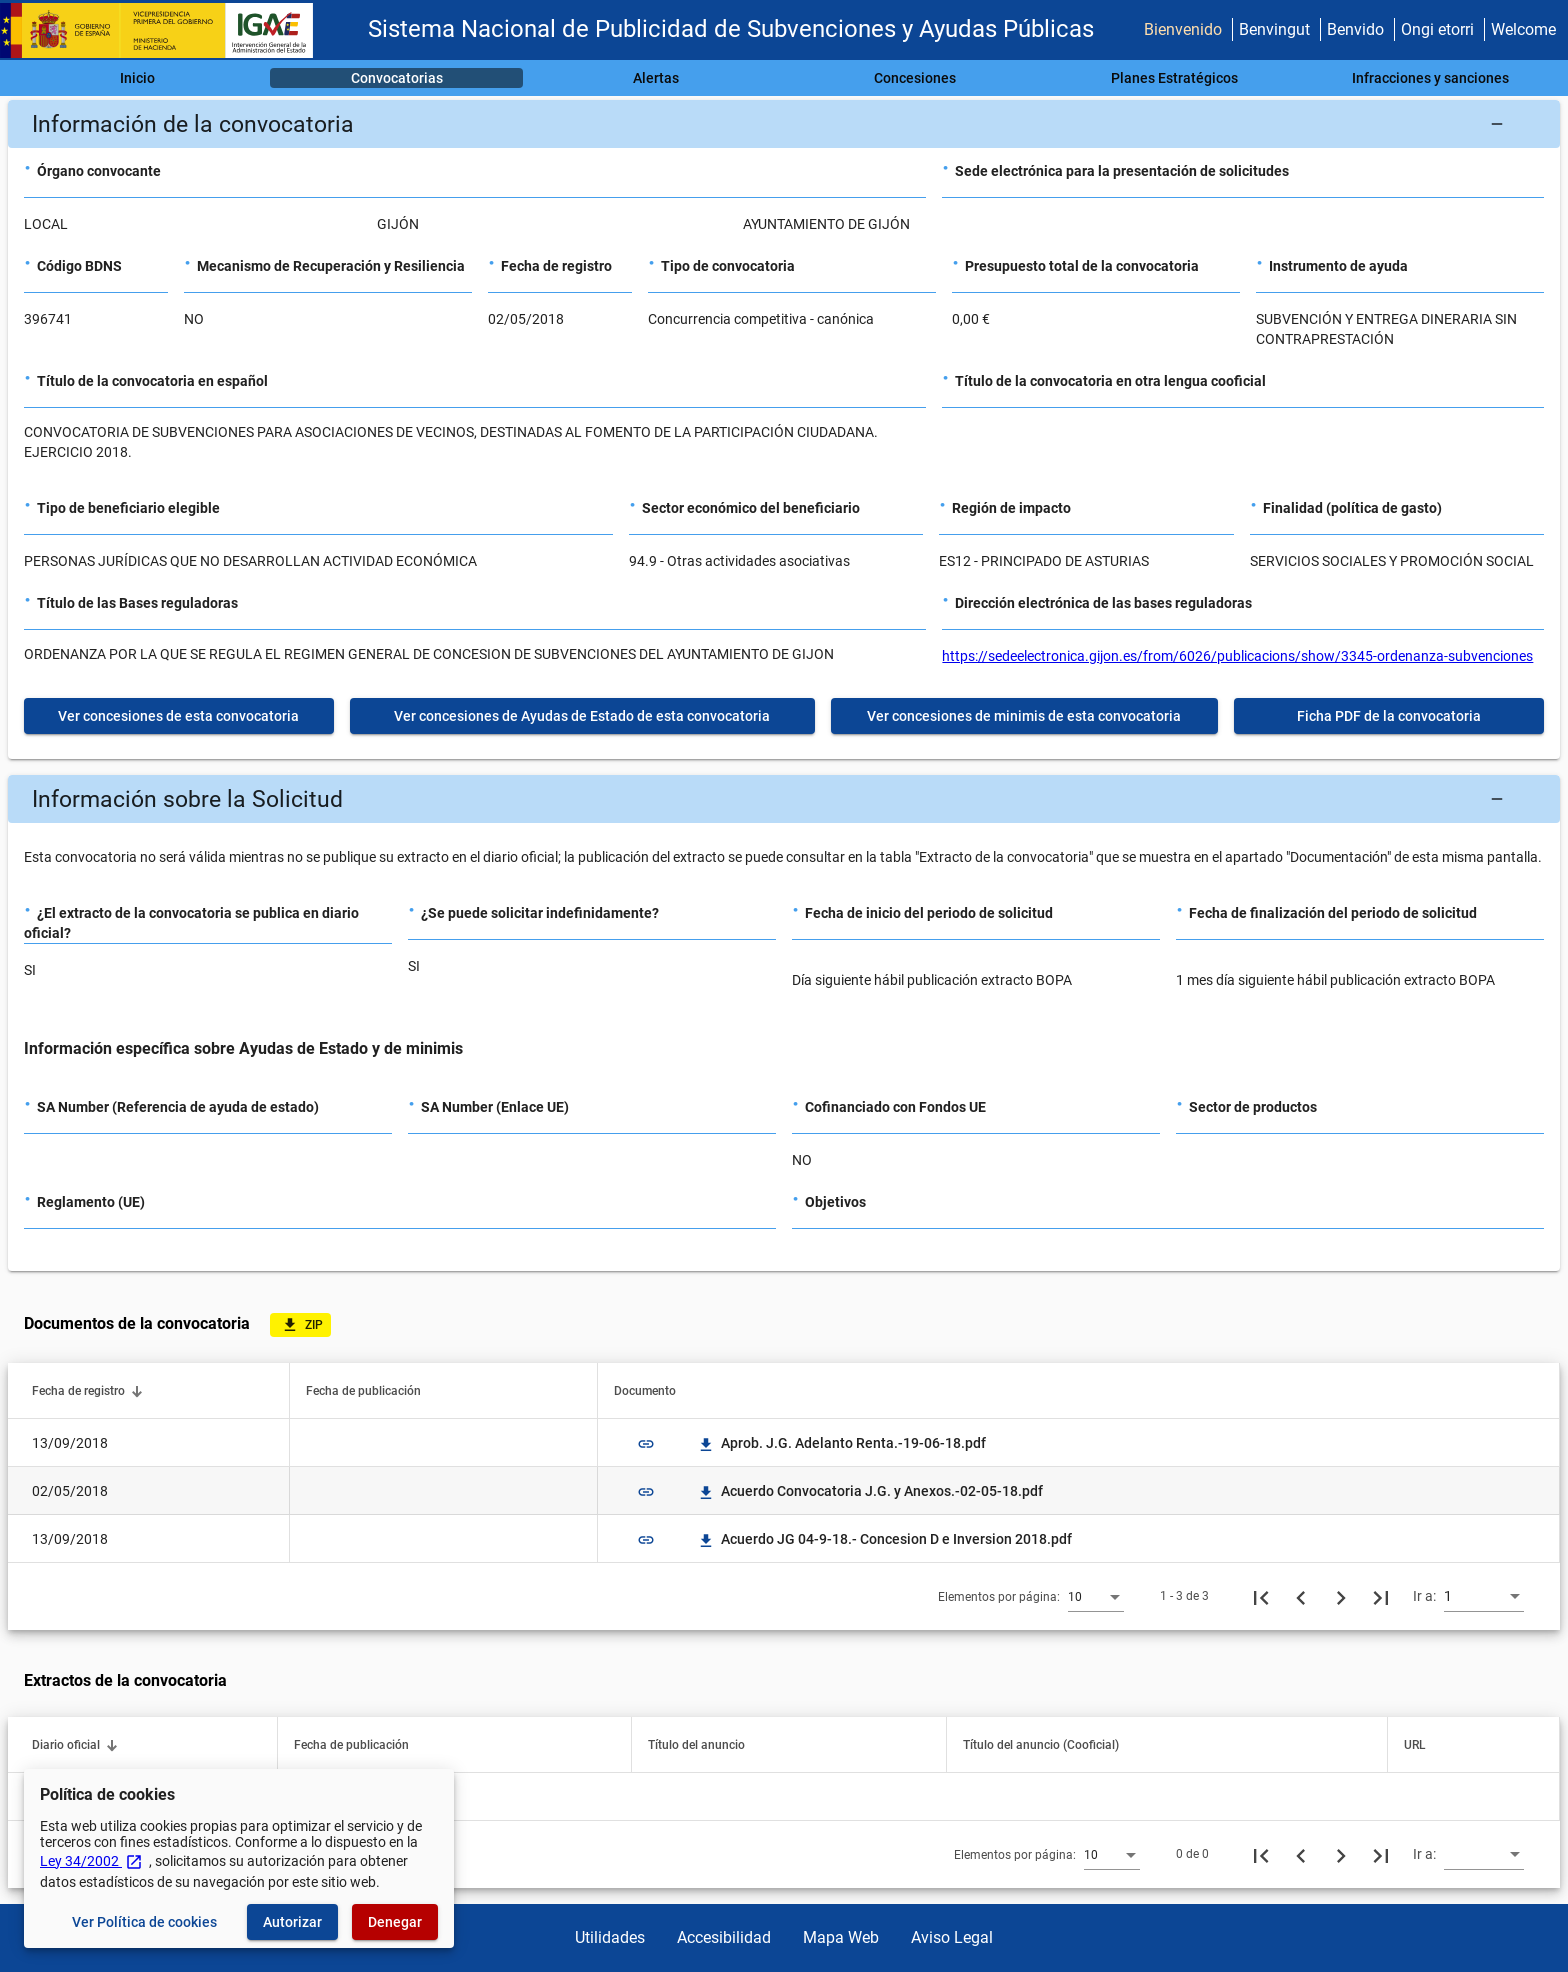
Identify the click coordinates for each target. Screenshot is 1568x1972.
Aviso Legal (952, 1937)
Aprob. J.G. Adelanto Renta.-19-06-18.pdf (841, 1443)
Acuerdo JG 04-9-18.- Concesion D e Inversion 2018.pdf (884, 1539)
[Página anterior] (1301, 1596)
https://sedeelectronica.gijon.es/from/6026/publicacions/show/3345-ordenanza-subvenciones (1237, 656)
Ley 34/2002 (91, 1861)
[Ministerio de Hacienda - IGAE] (165, 30)
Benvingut (1274, 29)
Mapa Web (841, 1937)
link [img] (646, 1444)
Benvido (1355, 29)
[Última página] (1381, 1596)
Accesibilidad (724, 1937)
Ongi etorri (1437, 29)
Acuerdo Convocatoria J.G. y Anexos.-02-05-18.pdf (870, 1491)
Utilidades (610, 1937)
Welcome (1523, 29)
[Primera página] (1261, 1596)
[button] (784, 124)
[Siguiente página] (1341, 1596)
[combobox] (1096, 1596)
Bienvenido (1183, 29)
